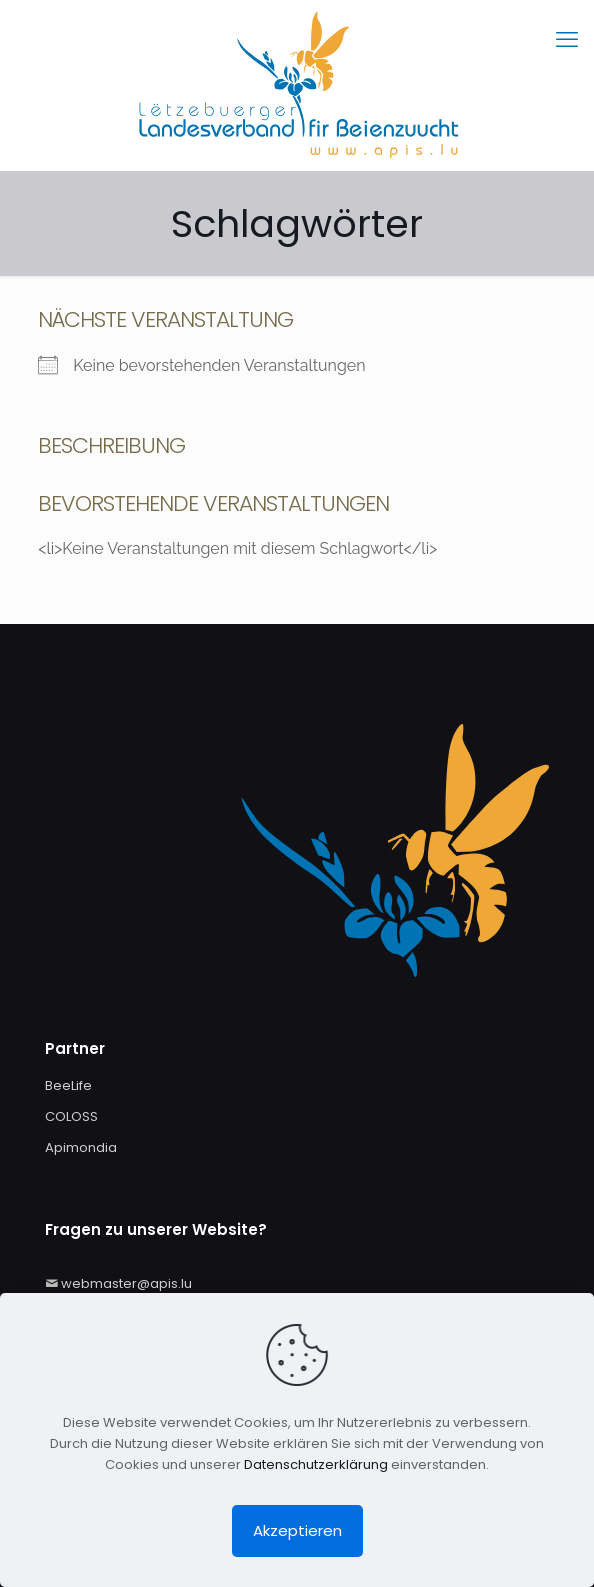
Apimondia (81, 1147)
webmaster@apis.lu (126, 1283)
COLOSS (71, 1116)
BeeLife (68, 1085)
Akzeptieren (297, 1530)
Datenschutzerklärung (316, 1464)
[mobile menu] (567, 40)
